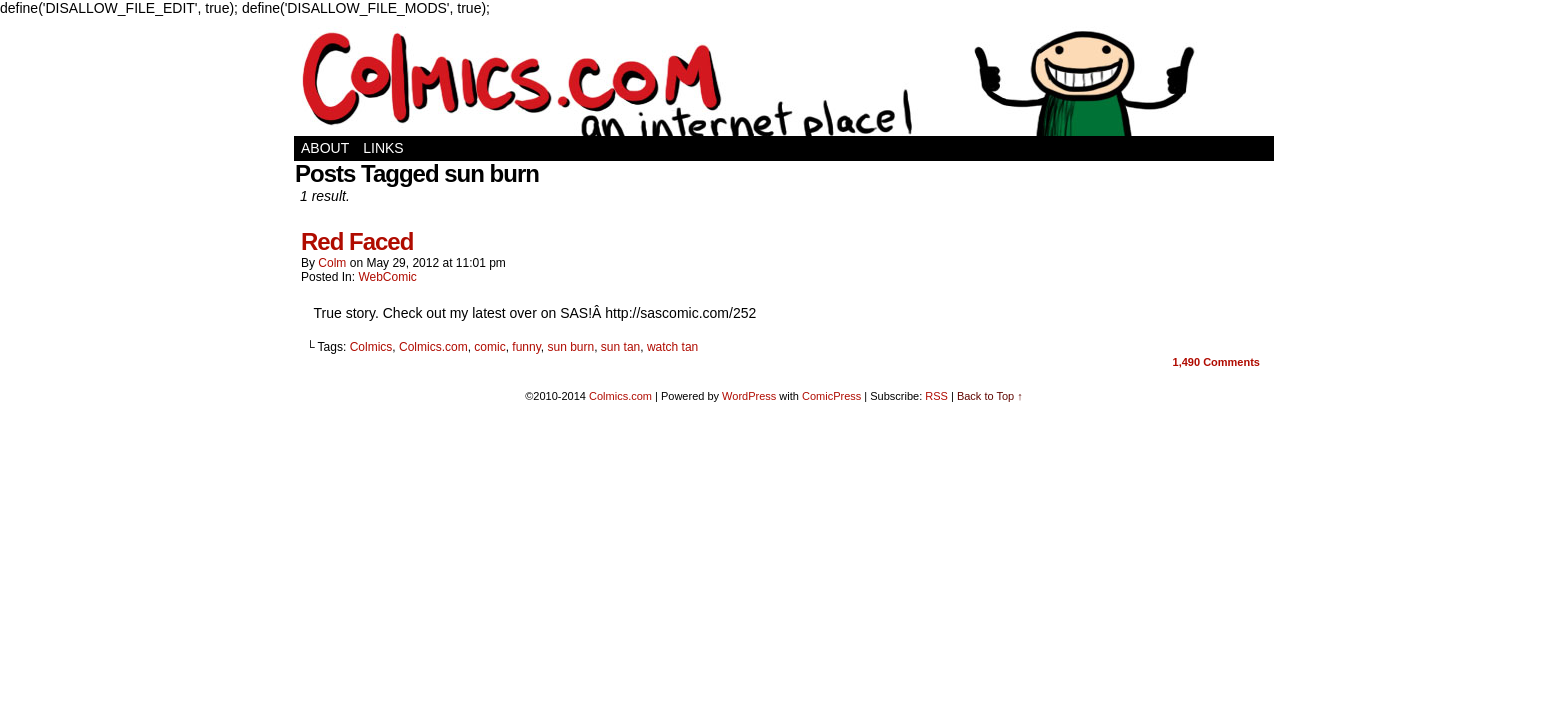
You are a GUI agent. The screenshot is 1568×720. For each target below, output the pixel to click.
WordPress (749, 396)
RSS (936, 396)
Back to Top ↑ (990, 396)
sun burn (570, 347)
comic (489, 347)
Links (383, 148)
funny (526, 347)
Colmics (371, 347)
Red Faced (357, 241)
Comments (1216, 362)
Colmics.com (433, 347)
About (325, 148)
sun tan (620, 347)
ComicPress (831, 396)
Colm (332, 263)
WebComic (387, 277)
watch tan (672, 347)
